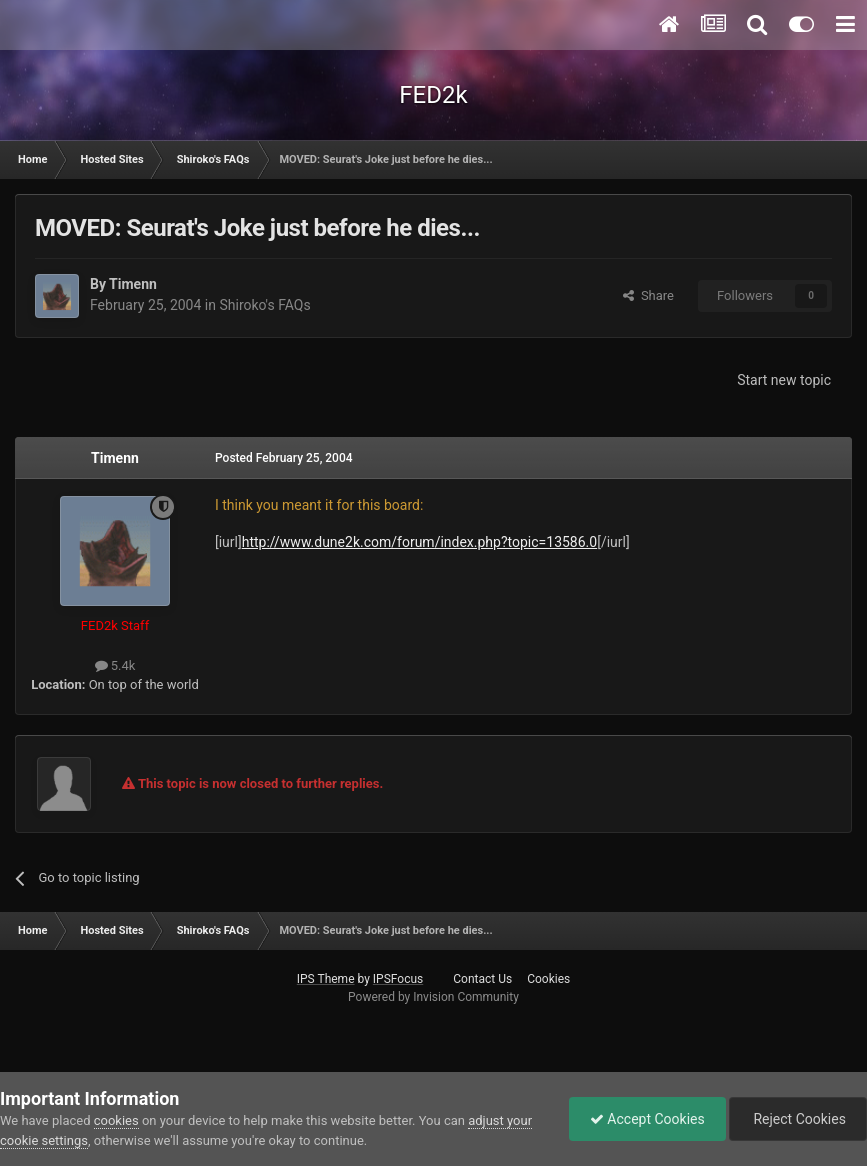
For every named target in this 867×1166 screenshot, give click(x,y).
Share (648, 295)
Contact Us (482, 979)
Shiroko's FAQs (264, 305)
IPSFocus (398, 979)
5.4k (115, 665)
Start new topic (784, 380)
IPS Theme (326, 979)
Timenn (133, 284)
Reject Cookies (798, 1119)
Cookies (548, 979)
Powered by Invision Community (433, 997)
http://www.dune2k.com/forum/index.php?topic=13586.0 (419, 542)
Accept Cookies (647, 1119)
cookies (116, 1120)
